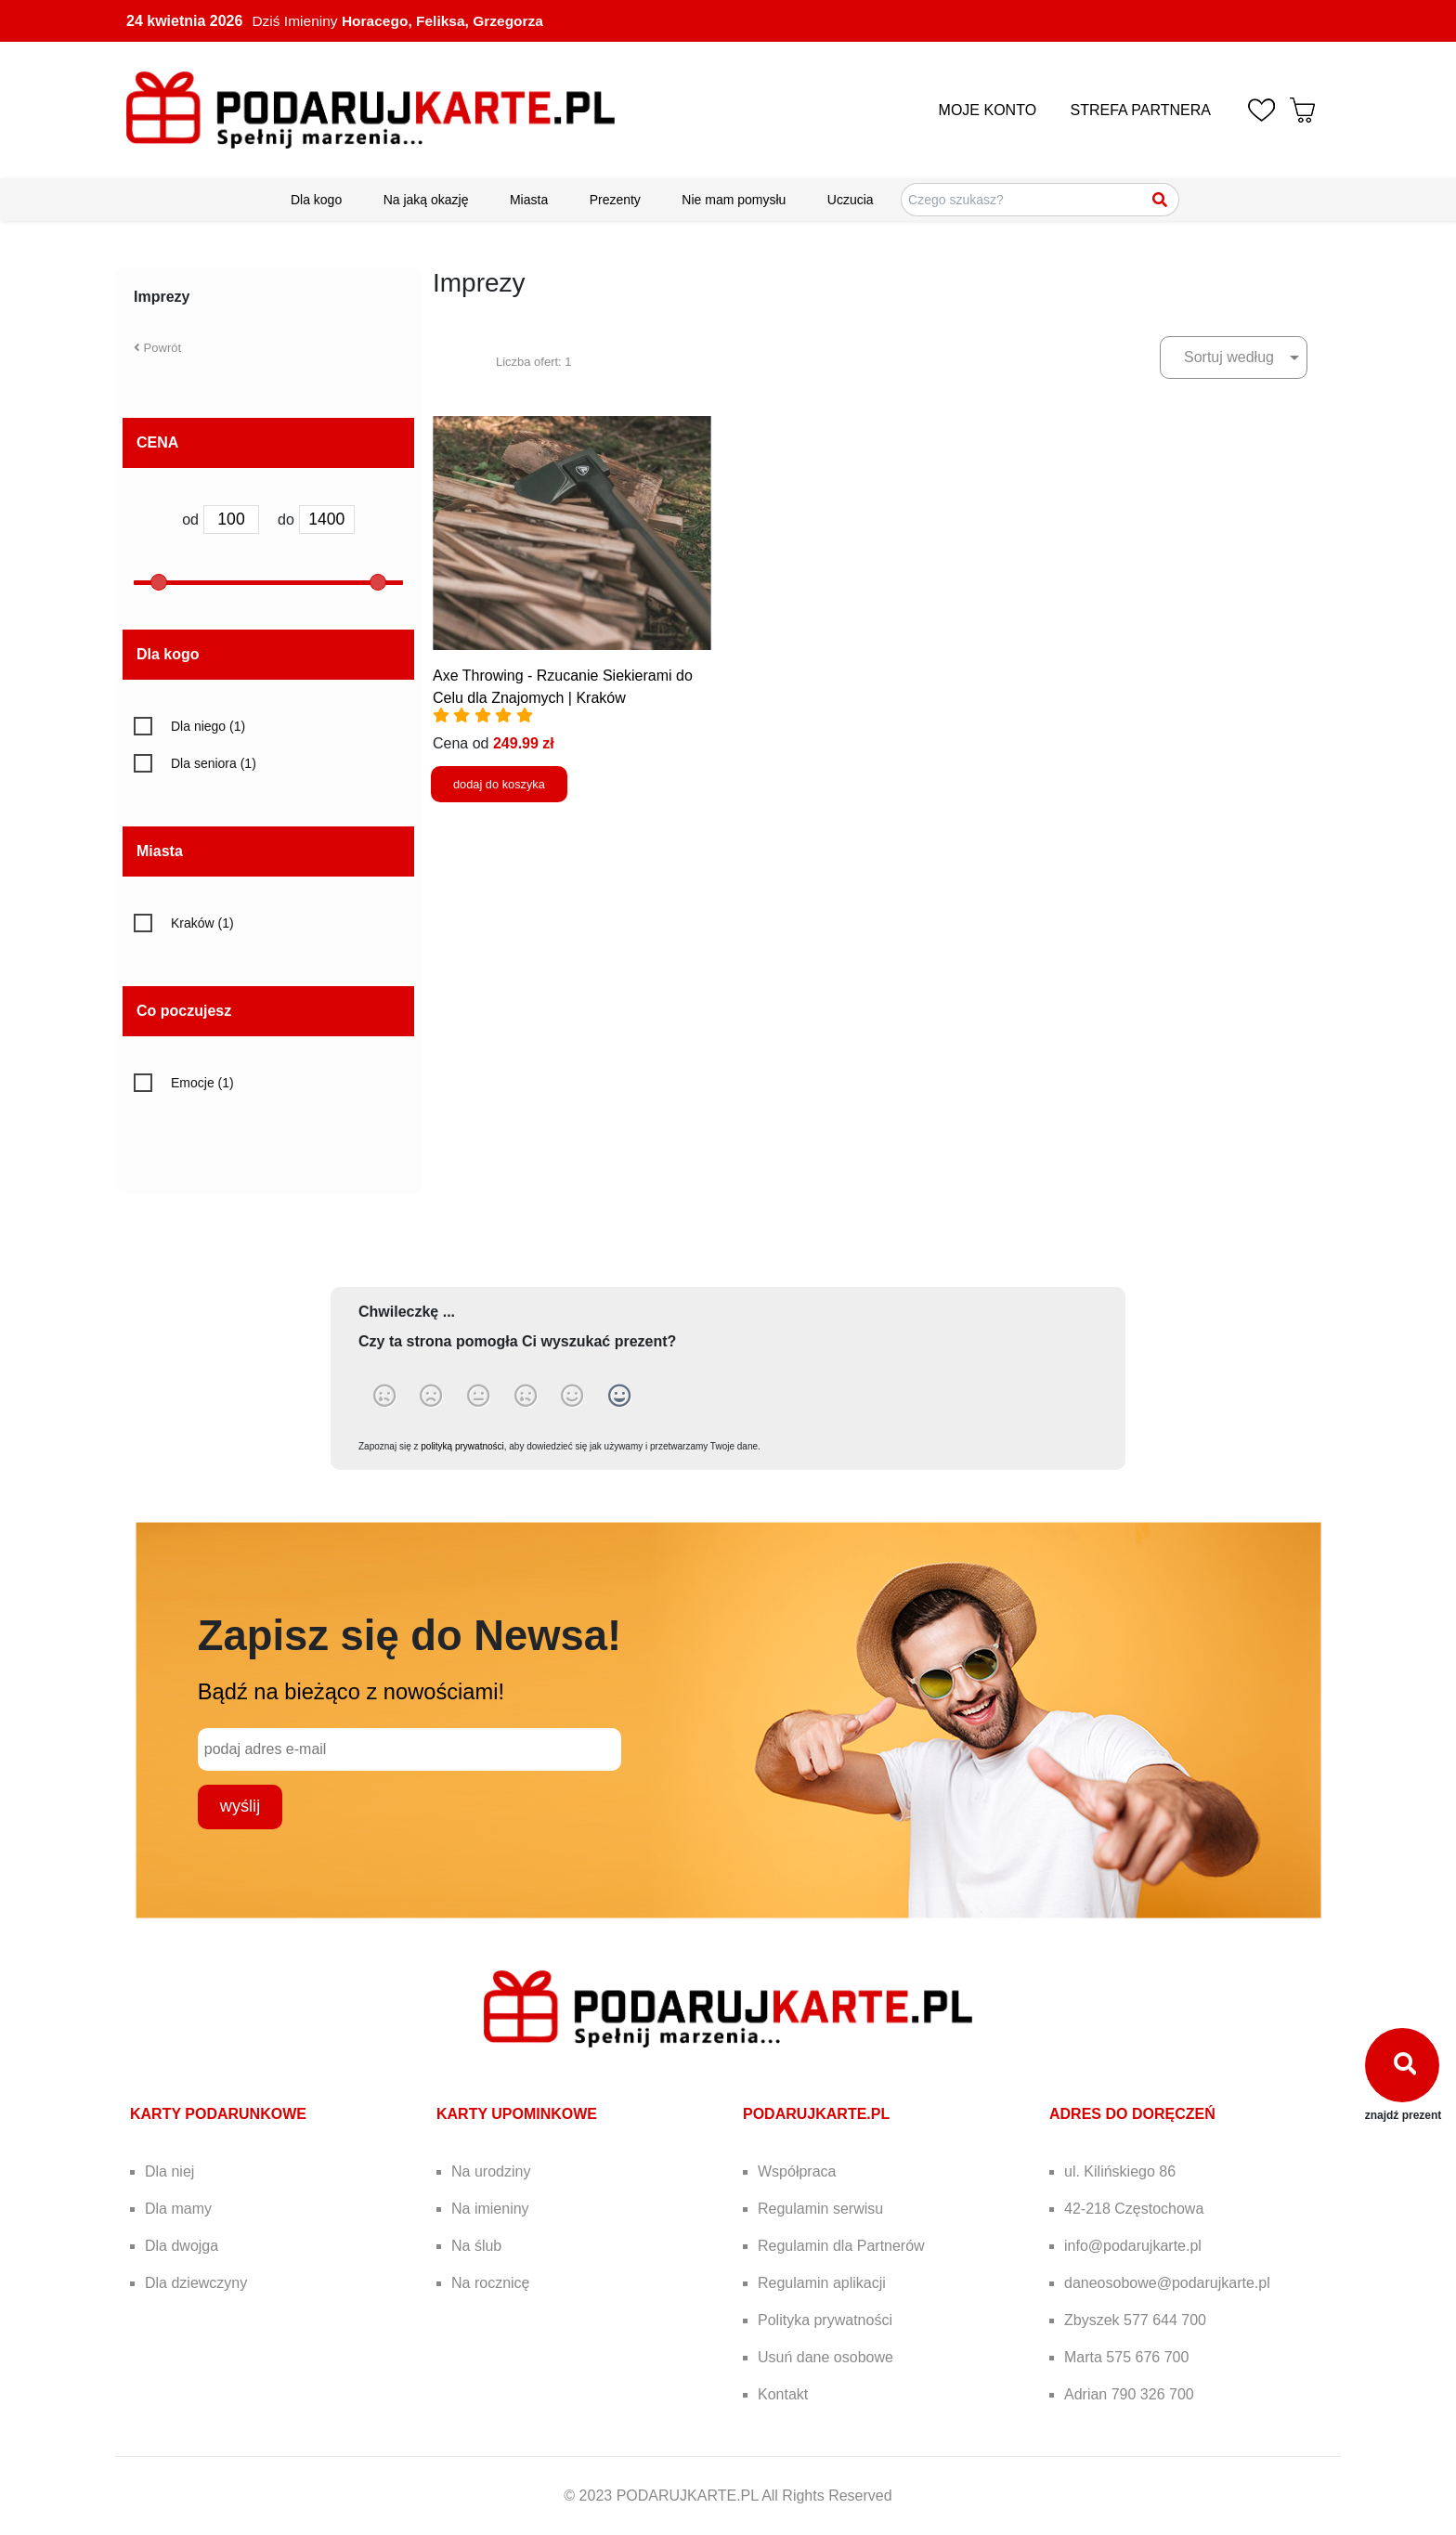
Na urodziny (490, 2171)
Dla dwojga (181, 2246)
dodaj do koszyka (499, 784)
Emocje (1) (202, 1082)
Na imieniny (490, 2208)
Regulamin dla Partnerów (841, 2246)
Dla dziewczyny (196, 2283)
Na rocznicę (490, 2283)
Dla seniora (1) (213, 763)
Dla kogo (316, 199)
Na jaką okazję (426, 199)
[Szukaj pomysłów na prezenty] (1040, 199)
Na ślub (476, 2246)
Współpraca (797, 2171)
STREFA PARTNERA (1141, 110)
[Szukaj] (1160, 199)
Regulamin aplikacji (822, 2283)
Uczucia (850, 199)
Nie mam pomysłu (734, 199)
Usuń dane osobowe (825, 2357)
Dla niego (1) (208, 726)
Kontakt (783, 2394)
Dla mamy (178, 2208)
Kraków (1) (202, 923)
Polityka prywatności (825, 2320)
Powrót (157, 348)
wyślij (240, 1806)
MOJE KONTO (988, 110)
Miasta (529, 199)
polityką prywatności (462, 1446)
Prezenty (615, 199)
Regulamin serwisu (820, 2208)
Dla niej (169, 2171)
